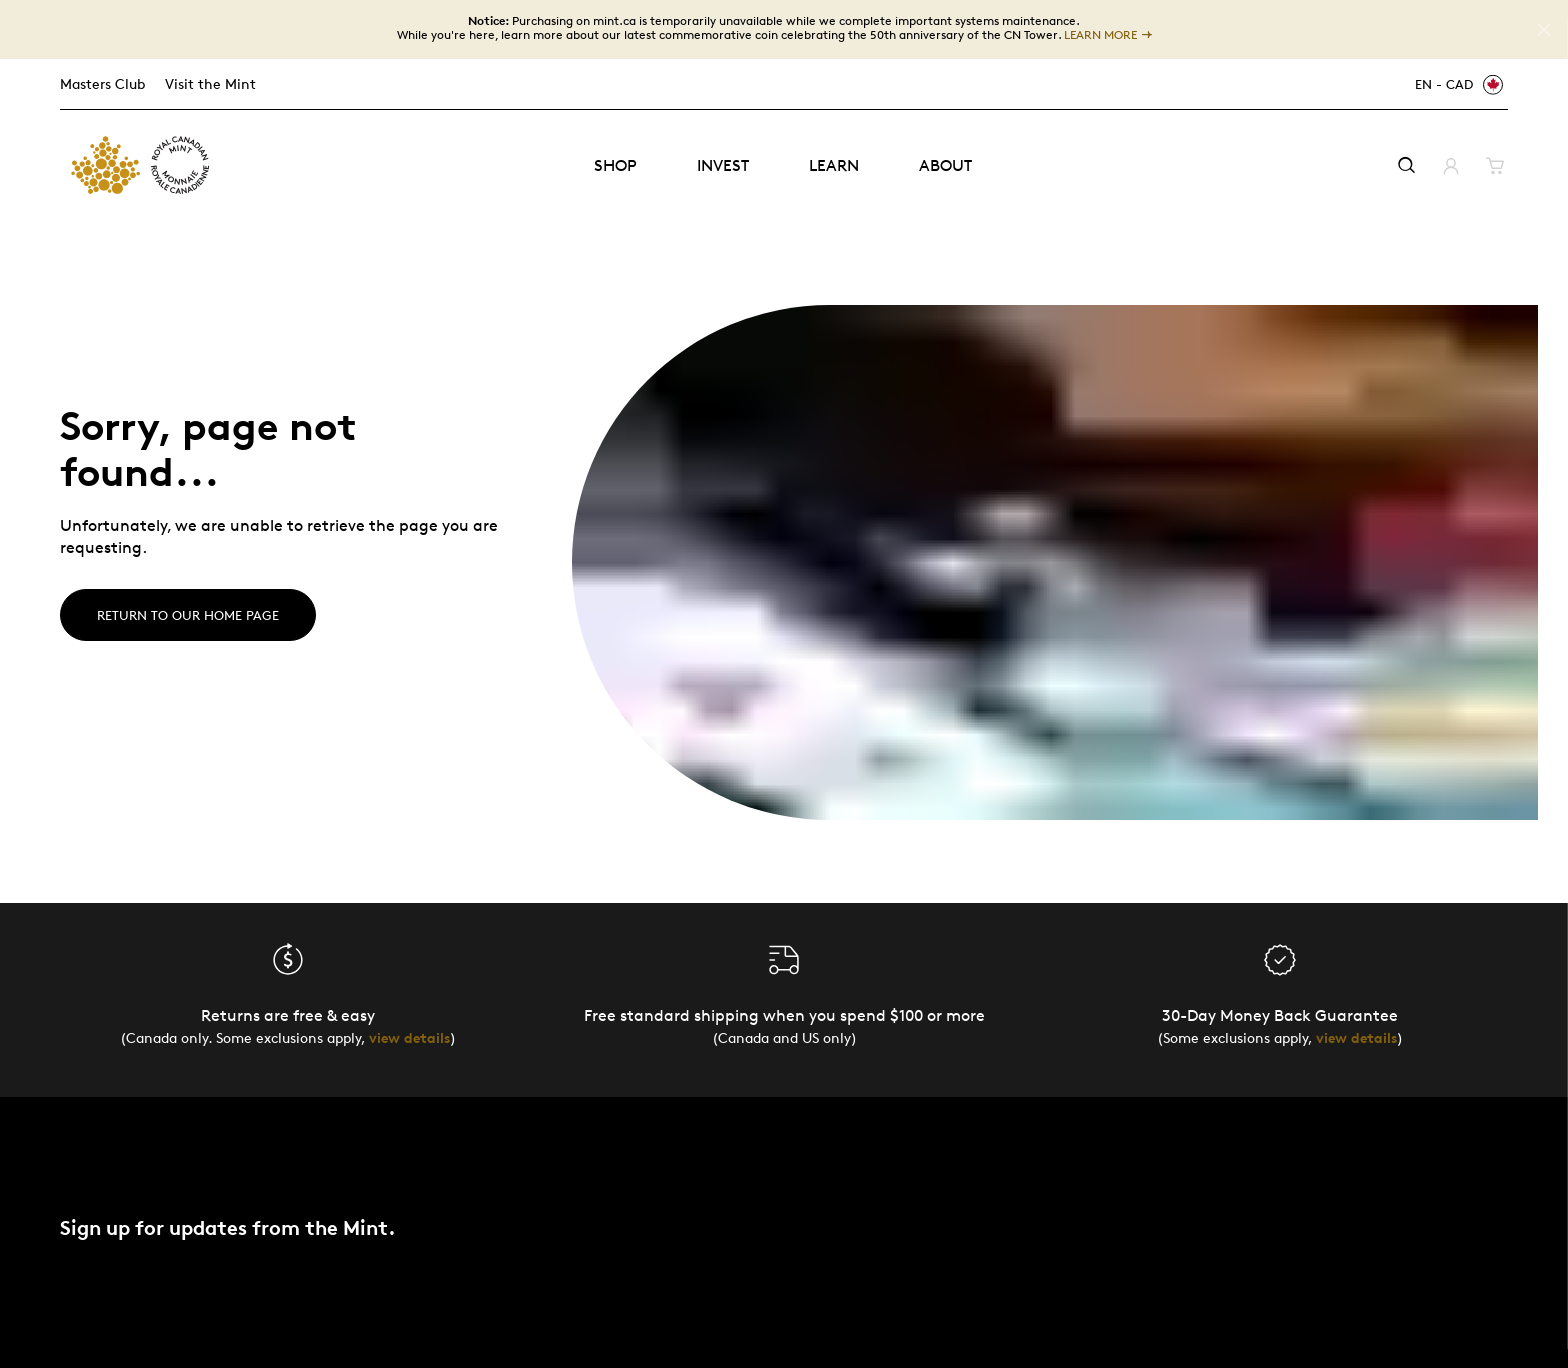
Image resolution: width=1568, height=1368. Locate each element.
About (945, 165)
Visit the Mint (210, 83)
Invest (723, 165)
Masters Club (102, 83)
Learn (834, 165)
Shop (615, 165)
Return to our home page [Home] (188, 615)
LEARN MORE (1100, 35)
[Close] (1544, 30)
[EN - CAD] (1456, 84)
